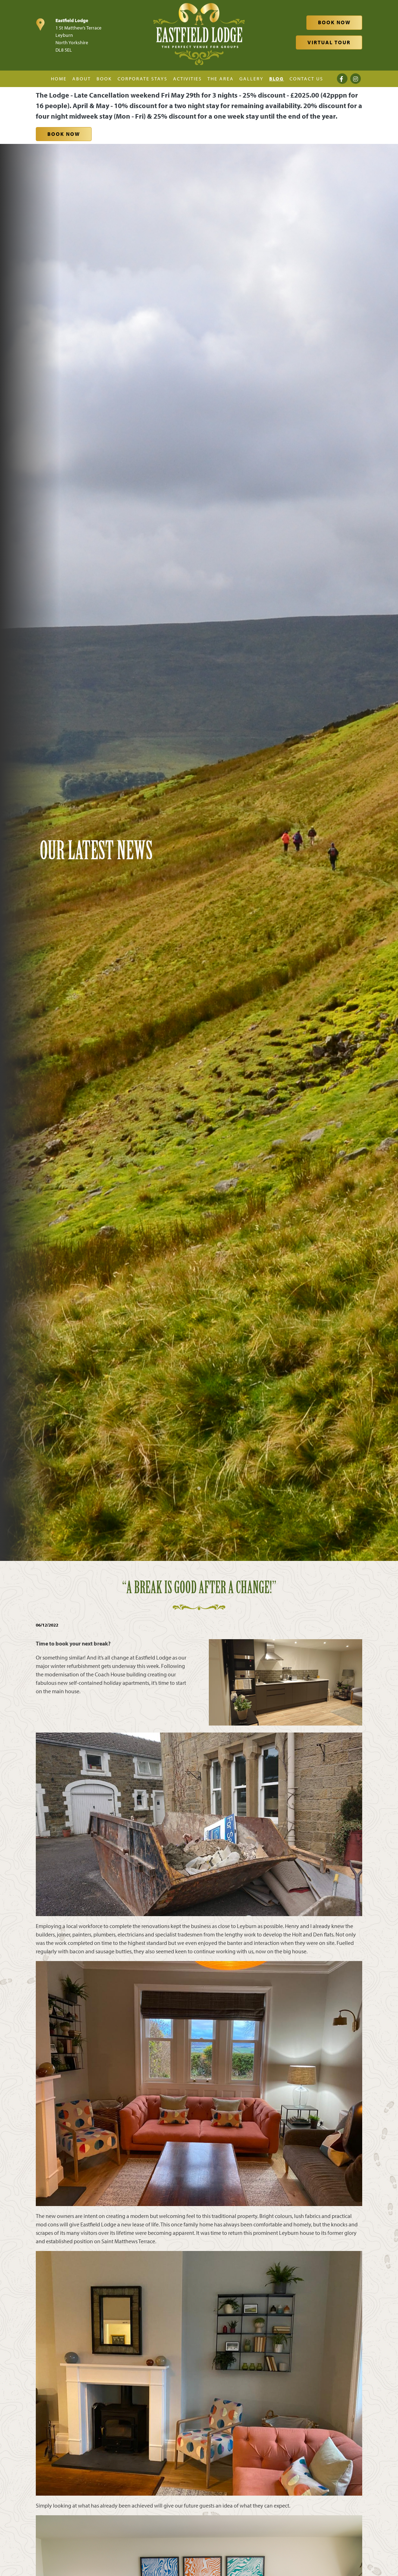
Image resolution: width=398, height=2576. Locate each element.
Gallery (251, 78)
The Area (220, 78)
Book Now (334, 22)
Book (104, 78)
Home (59, 78)
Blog (276, 78)
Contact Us (306, 78)
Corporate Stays (142, 78)
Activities (187, 78)
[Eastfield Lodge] (199, 34)
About (81, 78)
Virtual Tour (329, 42)
